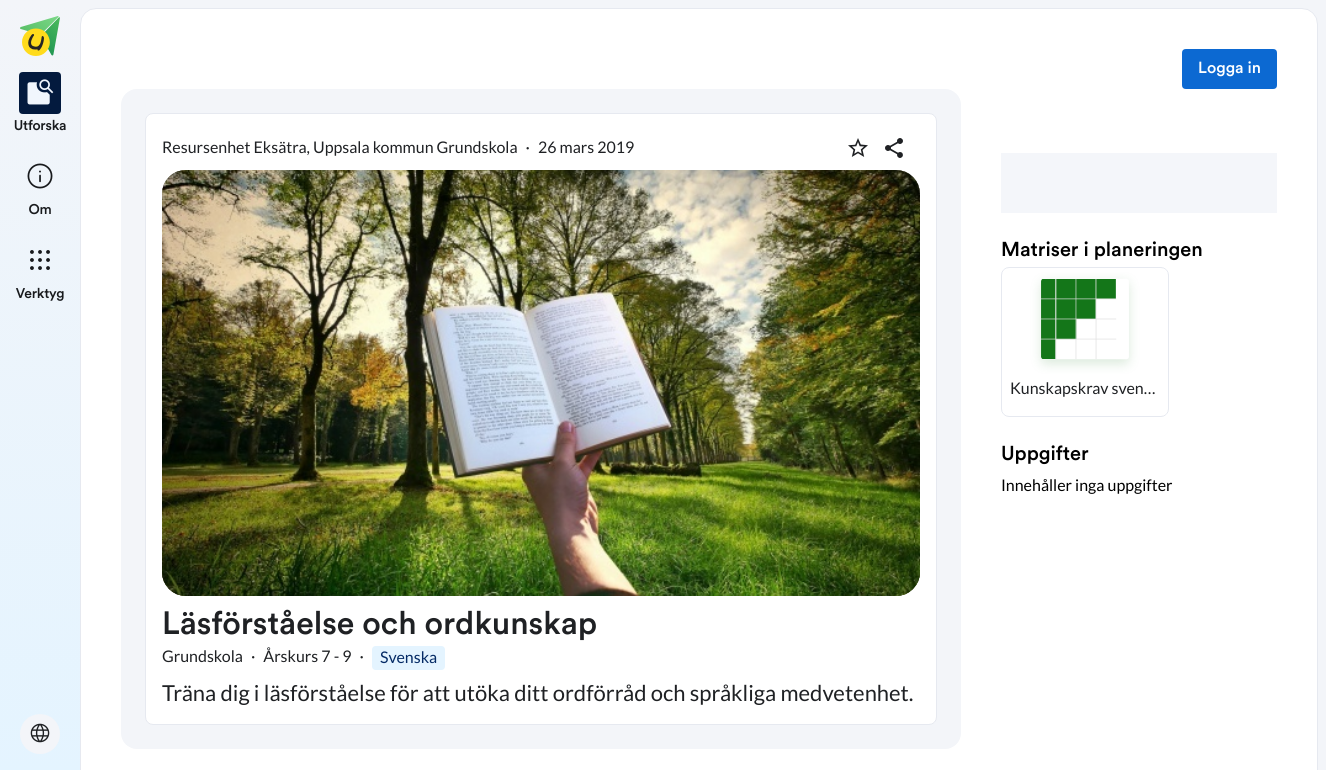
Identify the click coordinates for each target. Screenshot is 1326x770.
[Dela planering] (894, 148)
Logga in (1229, 69)
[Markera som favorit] (858, 148)
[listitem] (40, 104)
